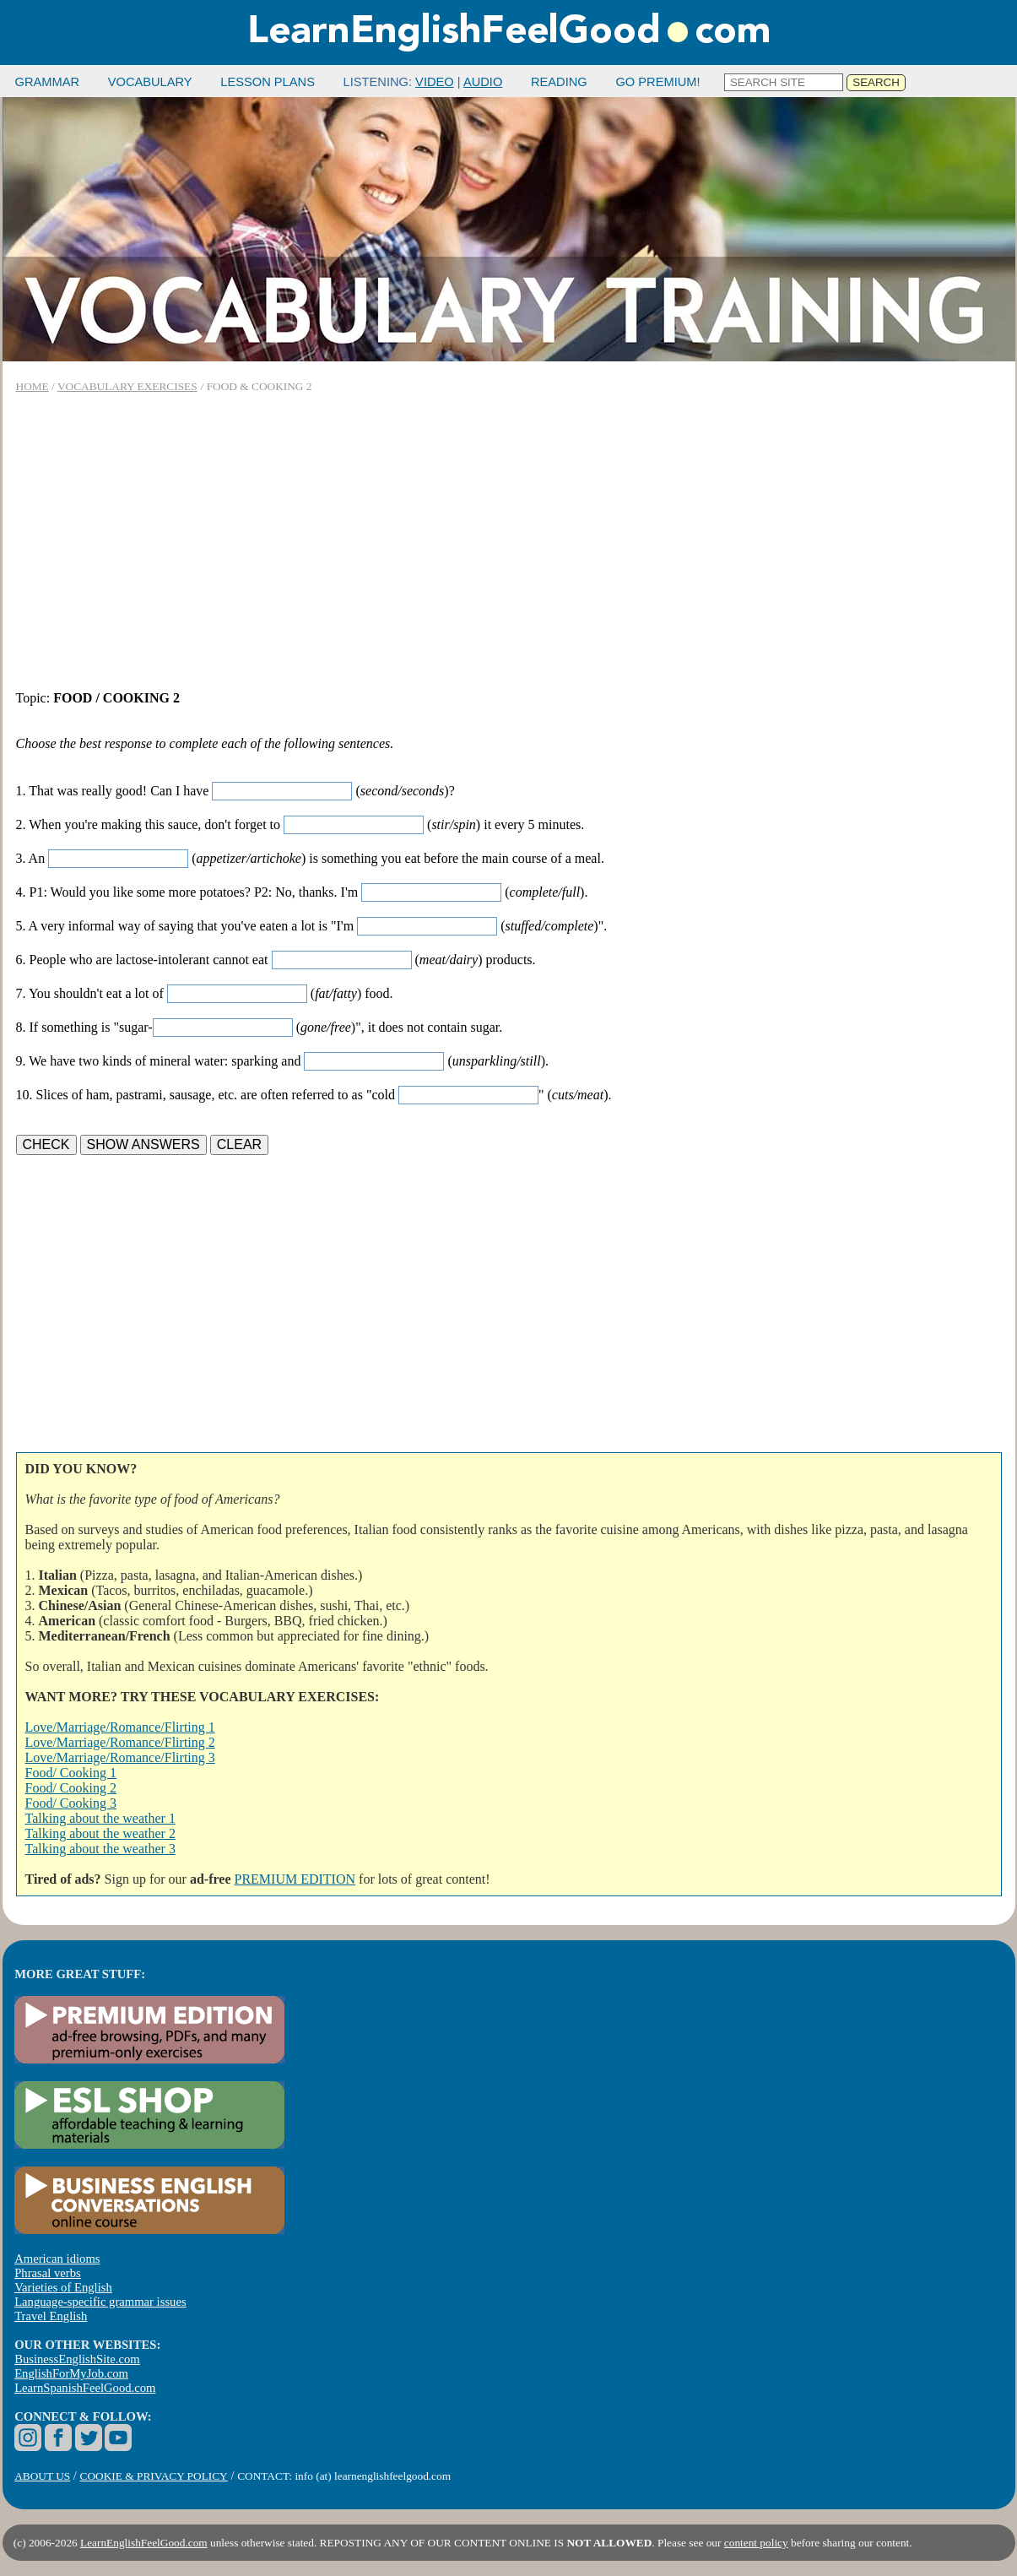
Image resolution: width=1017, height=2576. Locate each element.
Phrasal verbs (47, 2273)
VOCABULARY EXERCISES (127, 386)
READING (559, 82)
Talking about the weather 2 (100, 1833)
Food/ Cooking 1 (70, 1772)
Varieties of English (63, 2287)
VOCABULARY (150, 82)
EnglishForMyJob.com (71, 2373)
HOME (32, 386)
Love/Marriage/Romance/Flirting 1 (120, 1727)
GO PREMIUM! (657, 82)
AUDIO (482, 82)
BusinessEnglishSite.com (77, 2359)
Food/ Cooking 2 (70, 1788)
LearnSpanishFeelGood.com (84, 2387)
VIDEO (434, 82)
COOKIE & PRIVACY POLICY (154, 2476)
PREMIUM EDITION (295, 1879)
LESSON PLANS (267, 82)
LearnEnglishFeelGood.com (144, 2542)
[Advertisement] (509, 542)
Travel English (50, 2316)
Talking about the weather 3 (100, 1848)
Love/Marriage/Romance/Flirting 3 (120, 1757)
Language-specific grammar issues (100, 2301)
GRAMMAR (47, 82)
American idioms (57, 2258)
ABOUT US (42, 2476)
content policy (756, 2542)
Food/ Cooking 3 (70, 1803)
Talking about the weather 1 (100, 1818)
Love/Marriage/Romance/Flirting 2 (120, 1742)
